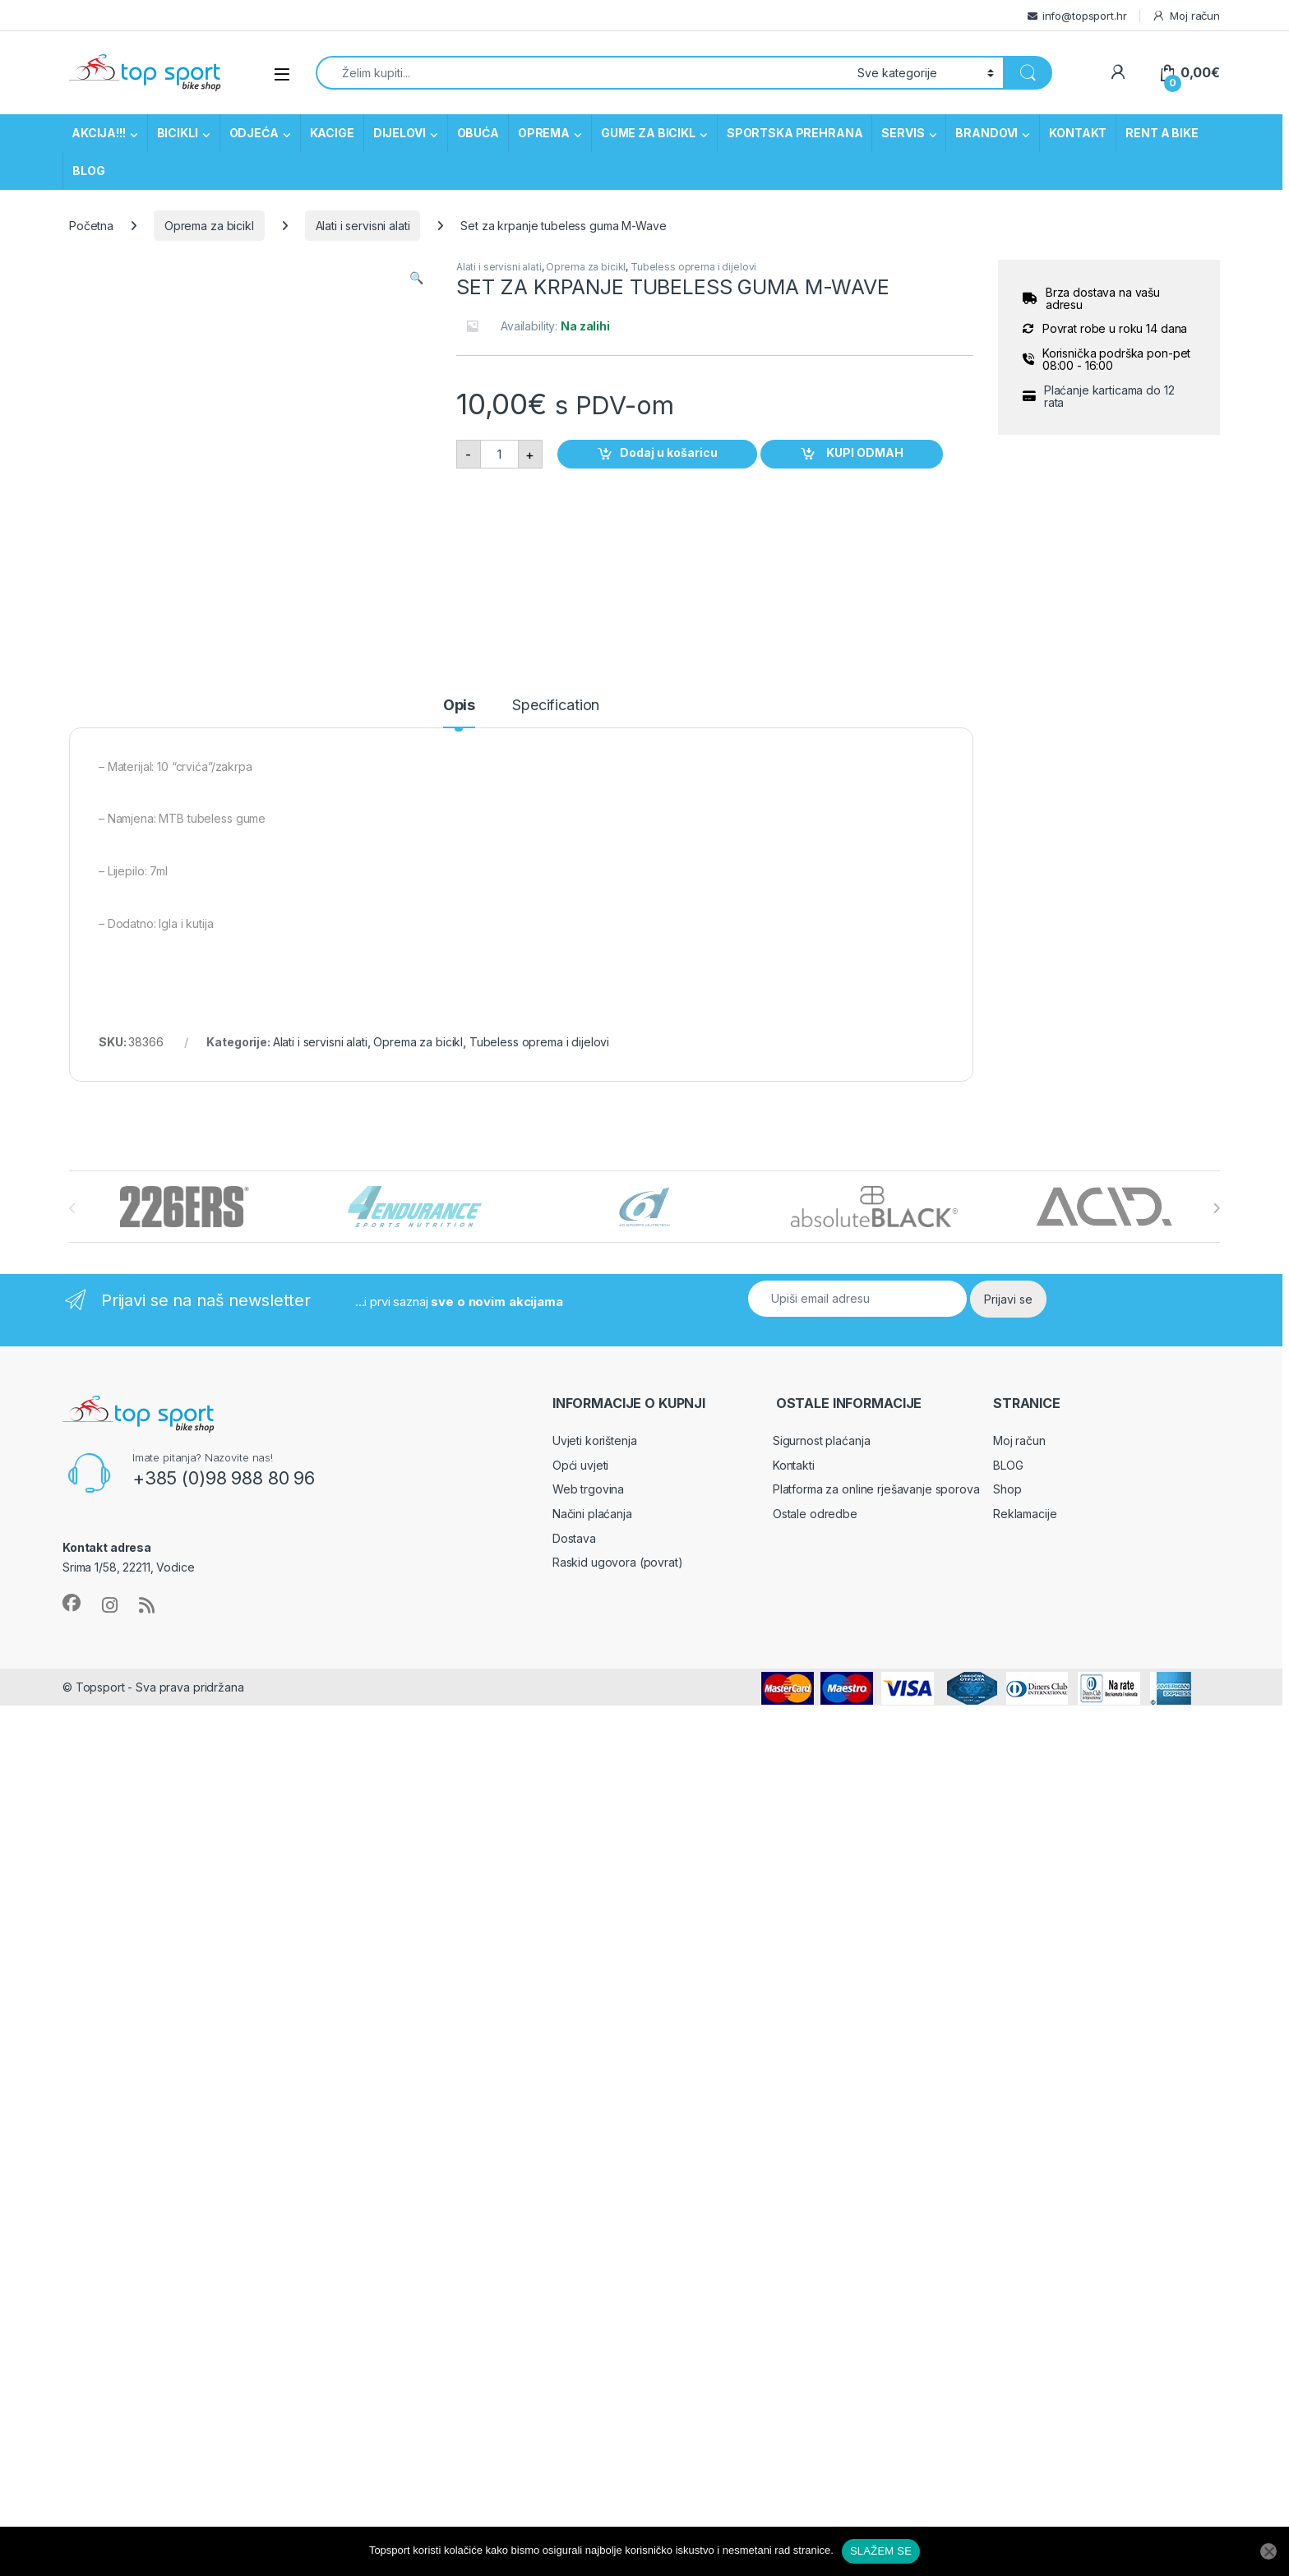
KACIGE (332, 133)
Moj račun (1186, 16)
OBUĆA (478, 133)
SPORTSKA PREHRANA (795, 133)
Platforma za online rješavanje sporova (876, 1489)
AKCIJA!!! (99, 133)
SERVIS (902, 133)
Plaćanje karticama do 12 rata (1109, 396)
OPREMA (544, 133)
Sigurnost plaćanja (821, 1440)
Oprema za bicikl (209, 226)
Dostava (574, 1538)
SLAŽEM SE (881, 2551)
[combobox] (582, 73)
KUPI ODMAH (863, 452)
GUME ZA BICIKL (648, 133)
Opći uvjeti (580, 1465)
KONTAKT (1078, 133)
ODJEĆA (254, 133)
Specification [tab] (555, 705)
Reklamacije (1024, 1514)
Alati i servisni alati (363, 226)
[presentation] (1216, 1208)
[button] (416, 278)
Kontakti (794, 1465)
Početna (91, 226)
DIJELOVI (399, 133)
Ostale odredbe (815, 1514)
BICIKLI (177, 133)
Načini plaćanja (592, 1514)
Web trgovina (588, 1489)
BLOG (88, 171)
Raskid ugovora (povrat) (617, 1562)
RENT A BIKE (1161, 133)
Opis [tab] (459, 705)
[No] (1268, 2551)
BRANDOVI (986, 133)
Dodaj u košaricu (669, 452)
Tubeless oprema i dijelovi (693, 267)
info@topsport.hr (1084, 15)
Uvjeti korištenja (594, 1440)
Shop (1007, 1489)
